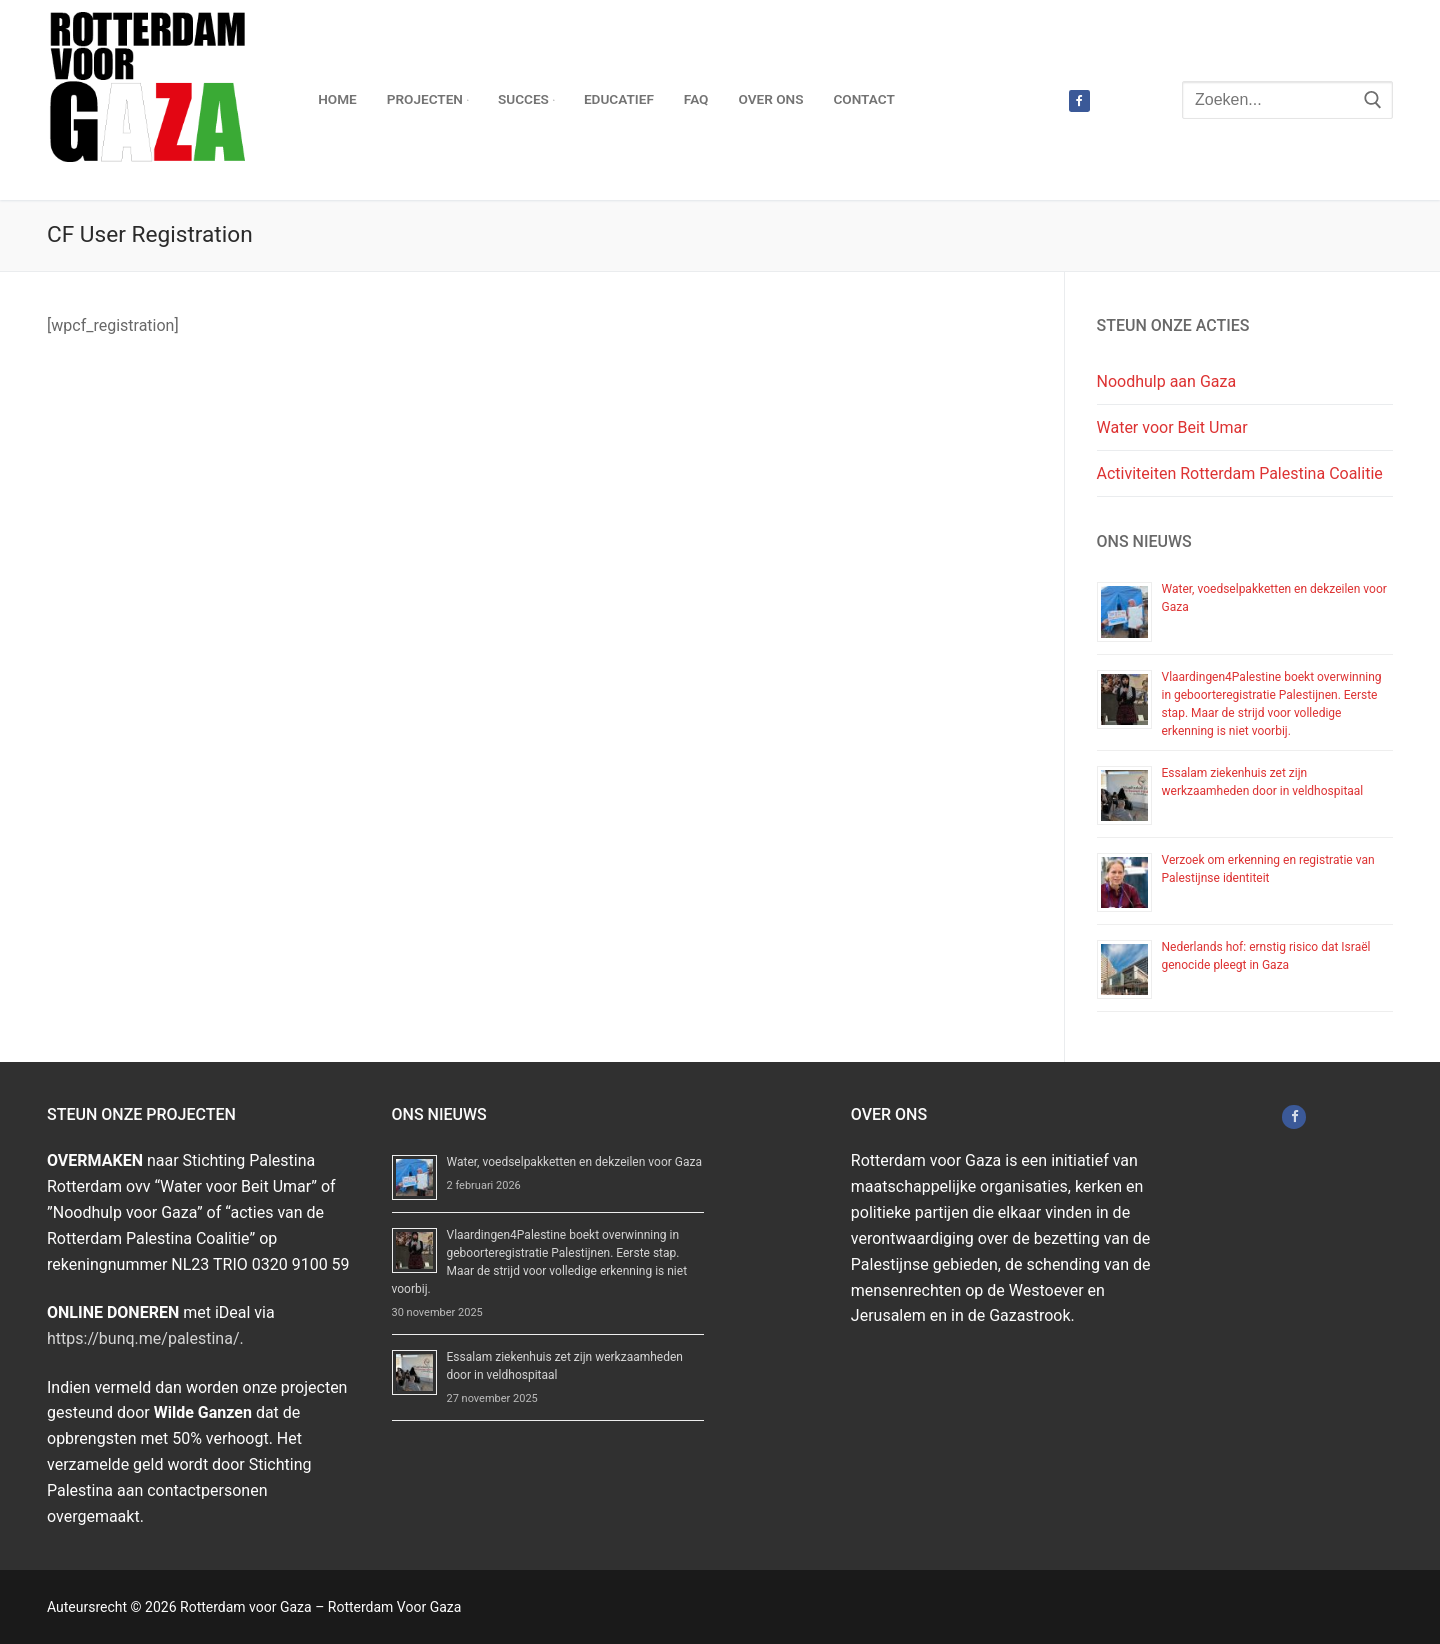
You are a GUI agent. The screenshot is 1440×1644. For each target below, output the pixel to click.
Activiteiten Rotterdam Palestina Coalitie (1240, 473)
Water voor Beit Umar (1172, 427)
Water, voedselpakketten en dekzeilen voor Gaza (574, 1162)
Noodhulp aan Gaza (1167, 381)
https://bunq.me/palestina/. (145, 1338)
